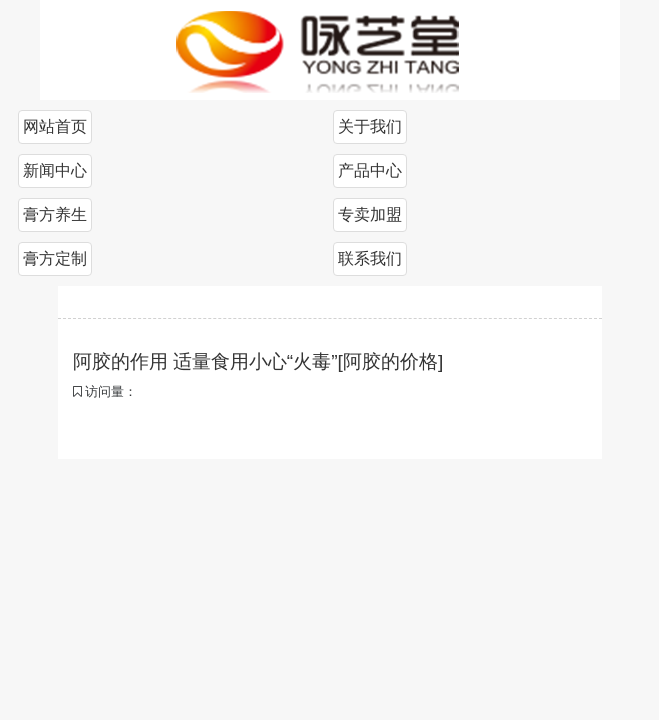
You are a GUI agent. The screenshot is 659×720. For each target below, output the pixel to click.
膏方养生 (55, 214)
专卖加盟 (370, 214)
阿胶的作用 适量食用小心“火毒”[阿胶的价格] (258, 361)
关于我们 (370, 126)
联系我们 (370, 258)
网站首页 (55, 126)
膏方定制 (55, 258)
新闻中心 (55, 170)
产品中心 (370, 170)
